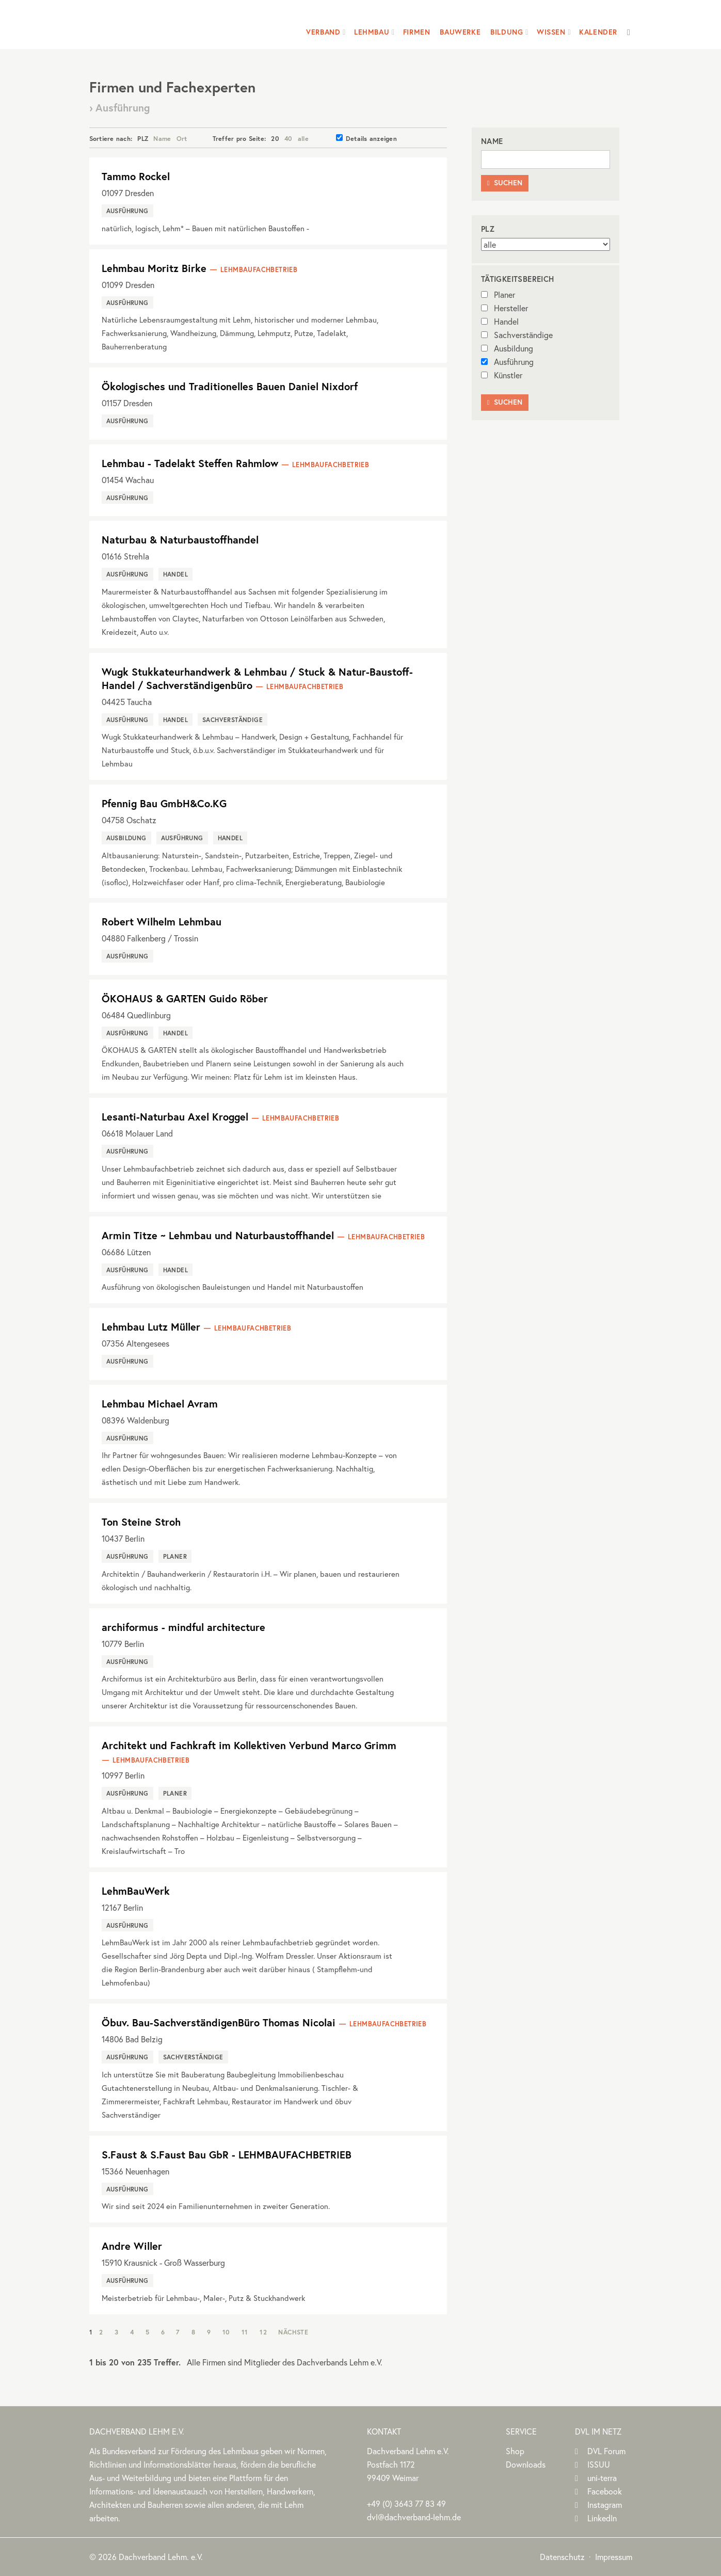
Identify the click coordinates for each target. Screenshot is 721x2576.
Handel (500, 321)
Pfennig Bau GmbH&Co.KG (164, 803)
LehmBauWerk (136, 1891)
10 (226, 2332)
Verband (323, 32)
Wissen (551, 32)
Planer (498, 294)
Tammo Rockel (136, 176)
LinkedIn (602, 2518)
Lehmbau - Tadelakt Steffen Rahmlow (190, 463)
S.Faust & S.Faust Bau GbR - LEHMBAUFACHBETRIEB (226, 2155)
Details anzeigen (366, 138)
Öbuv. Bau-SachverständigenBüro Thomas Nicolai (218, 2022)
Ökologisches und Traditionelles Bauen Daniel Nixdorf (230, 386)
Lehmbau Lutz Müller (151, 1327)
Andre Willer (132, 2246)
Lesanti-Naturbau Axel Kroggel (175, 1117)
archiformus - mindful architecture (183, 1627)
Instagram (604, 2504)
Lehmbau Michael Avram (160, 1404)
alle (303, 138)
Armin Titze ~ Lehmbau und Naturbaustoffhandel (218, 1235)
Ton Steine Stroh (141, 1522)
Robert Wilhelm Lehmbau (161, 922)
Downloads (526, 2464)
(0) (406, 2503)
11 (245, 2332)
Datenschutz (562, 2556)
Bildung (506, 32)
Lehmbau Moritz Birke (154, 268)
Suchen (504, 182)
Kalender (598, 32)
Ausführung (507, 361)
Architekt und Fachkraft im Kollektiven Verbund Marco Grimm (249, 1745)
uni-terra (602, 2477)
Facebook (604, 2491)
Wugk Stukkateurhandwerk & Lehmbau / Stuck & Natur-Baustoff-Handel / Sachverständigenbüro (257, 678)
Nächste (293, 2332)
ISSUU (598, 2464)
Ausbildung (507, 348)
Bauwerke (460, 32)
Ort (182, 138)
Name (162, 138)
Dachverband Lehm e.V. (155, 23)
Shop (515, 2450)
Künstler (501, 375)
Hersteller (504, 307)
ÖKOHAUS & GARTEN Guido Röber (185, 998)
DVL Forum (606, 2450)
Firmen (416, 32)
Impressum (613, 2556)
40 (288, 138)
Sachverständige (517, 334)
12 (263, 2332)
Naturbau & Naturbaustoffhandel (180, 540)
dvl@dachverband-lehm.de (414, 2516)
